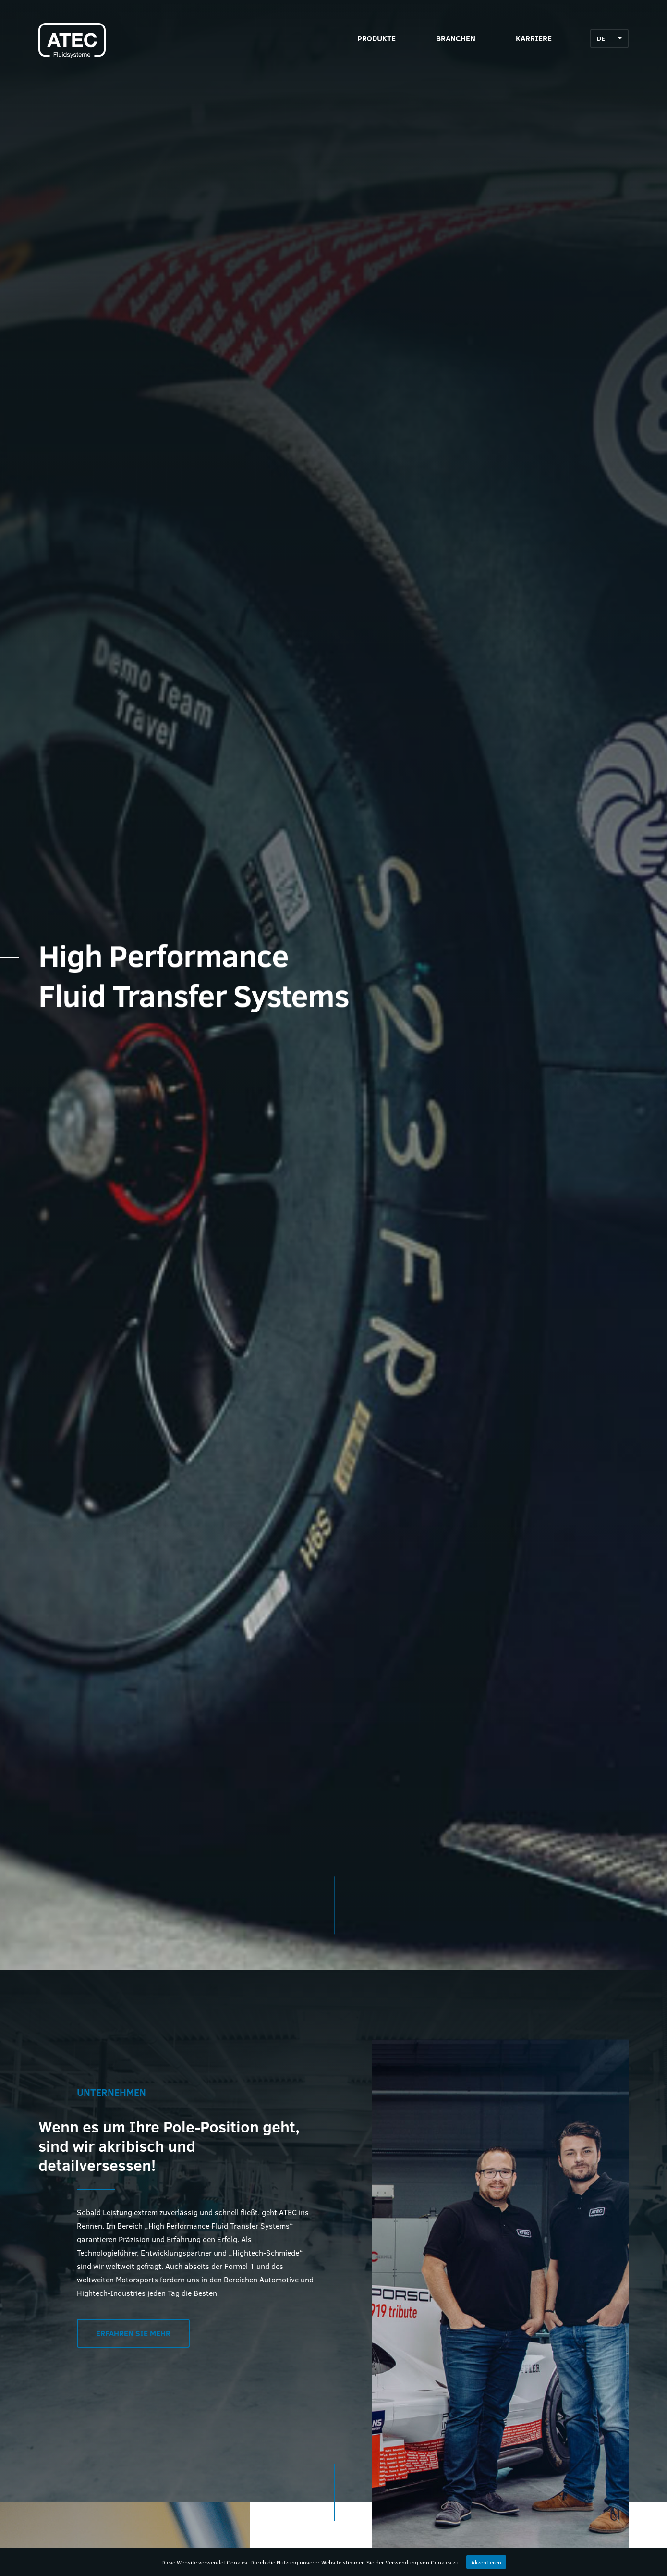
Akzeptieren (486, 2562)
